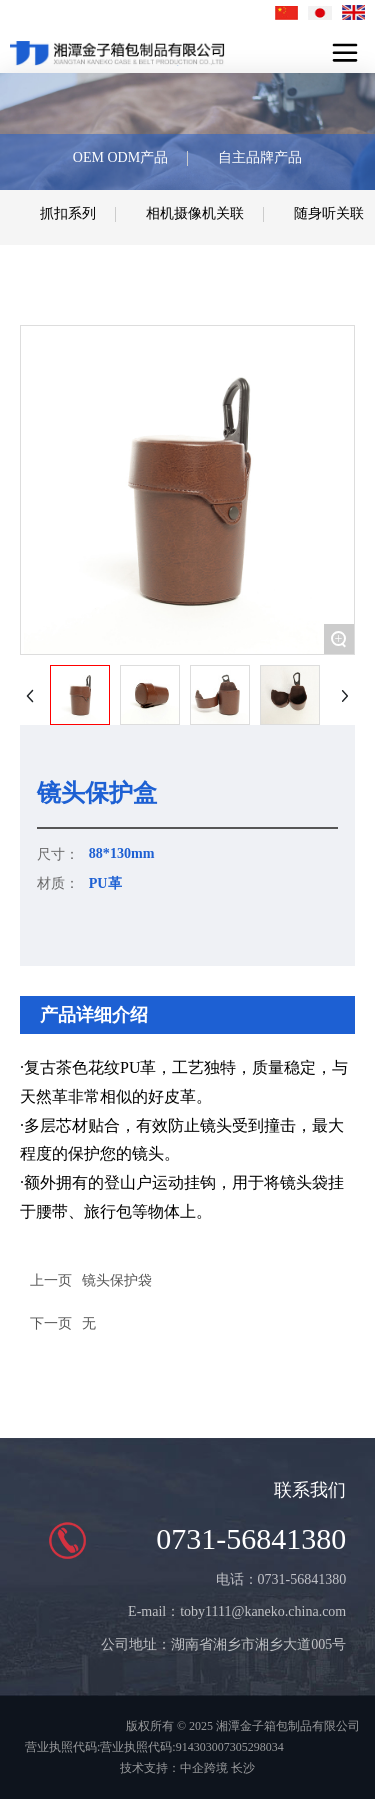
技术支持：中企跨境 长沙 (187, 1768)
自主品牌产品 (260, 157)
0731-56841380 (251, 1538)
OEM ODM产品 (120, 157)
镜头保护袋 (117, 1280)
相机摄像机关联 (195, 213)
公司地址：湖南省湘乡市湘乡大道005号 (223, 1644)
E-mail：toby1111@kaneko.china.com (237, 1611)
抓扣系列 (68, 213)
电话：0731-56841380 (281, 1579)
